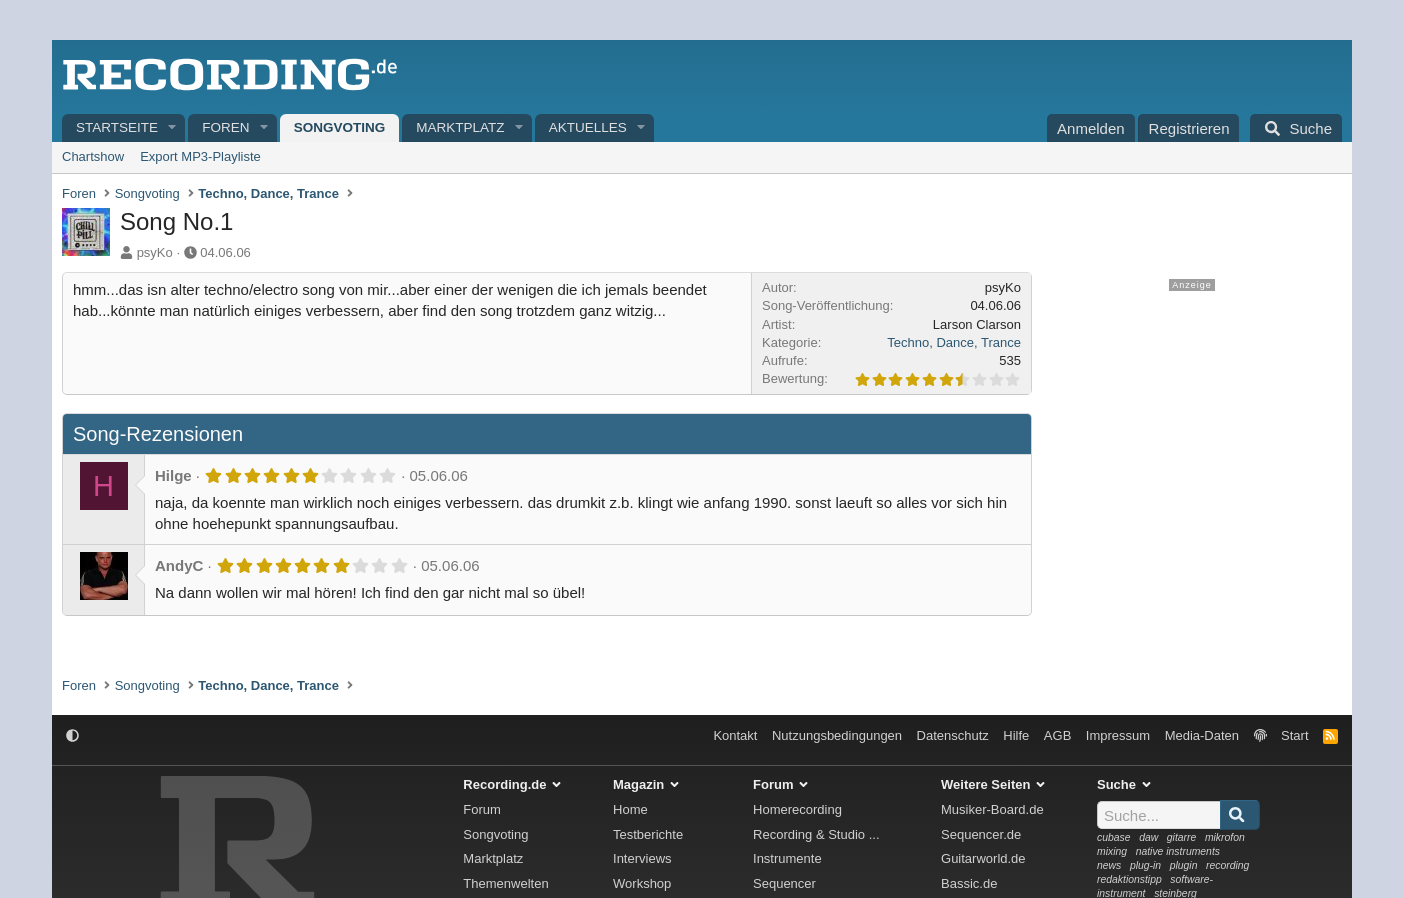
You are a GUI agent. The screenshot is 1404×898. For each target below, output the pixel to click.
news (1109, 865)
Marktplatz (460, 127)
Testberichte (648, 834)
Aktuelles (588, 127)
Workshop (642, 883)
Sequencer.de (981, 834)
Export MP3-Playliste (200, 156)
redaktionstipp (1129, 879)
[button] (173, 128)
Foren (225, 127)
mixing (1112, 851)
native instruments (1178, 851)
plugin (1184, 865)
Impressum (1118, 735)
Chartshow (93, 156)
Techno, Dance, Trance (954, 342)
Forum (482, 809)
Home (630, 809)
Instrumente (787, 858)
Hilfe (1016, 735)
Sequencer (784, 883)
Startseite (117, 127)
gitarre (1181, 837)
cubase (1114, 837)
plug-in (1145, 865)
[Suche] (1296, 128)
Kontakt (735, 735)
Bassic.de (969, 883)
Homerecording (797, 809)
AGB (1057, 735)
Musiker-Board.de (992, 809)
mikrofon (1225, 837)
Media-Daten (1202, 735)
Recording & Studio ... (816, 834)
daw (1148, 837)
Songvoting (340, 127)
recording (1227, 865)
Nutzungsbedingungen (837, 735)
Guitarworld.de (983, 858)
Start (1294, 735)
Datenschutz (953, 735)
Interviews (642, 858)
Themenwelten (505, 883)
